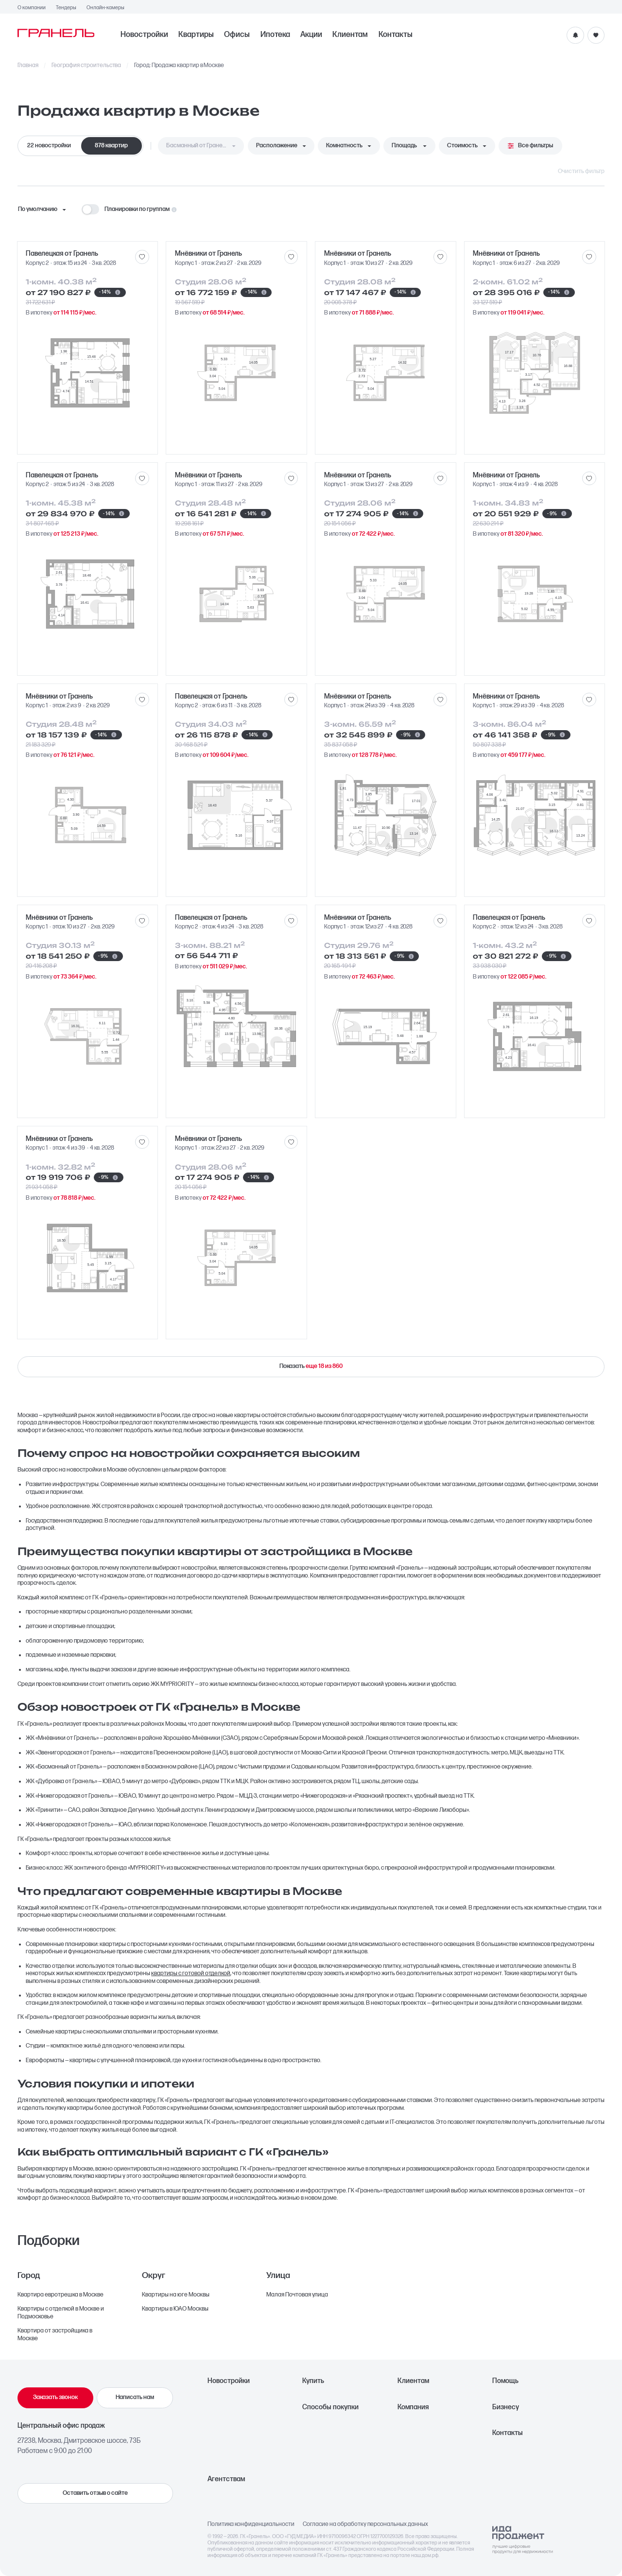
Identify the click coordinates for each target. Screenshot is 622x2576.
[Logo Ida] (522, 2540)
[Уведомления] (575, 35)
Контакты (396, 34)
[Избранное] (596, 35)
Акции (311, 34)
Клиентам (350, 34)
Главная (28, 65)
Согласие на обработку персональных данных (365, 2524)
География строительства (86, 65)
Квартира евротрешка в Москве (60, 2294)
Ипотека (275, 34)
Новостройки (144, 34)
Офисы (237, 34)
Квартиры (196, 34)
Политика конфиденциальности (250, 2524)
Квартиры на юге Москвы (175, 2294)
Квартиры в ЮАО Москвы (175, 2309)
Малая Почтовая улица (297, 2294)
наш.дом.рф (424, 2555)
